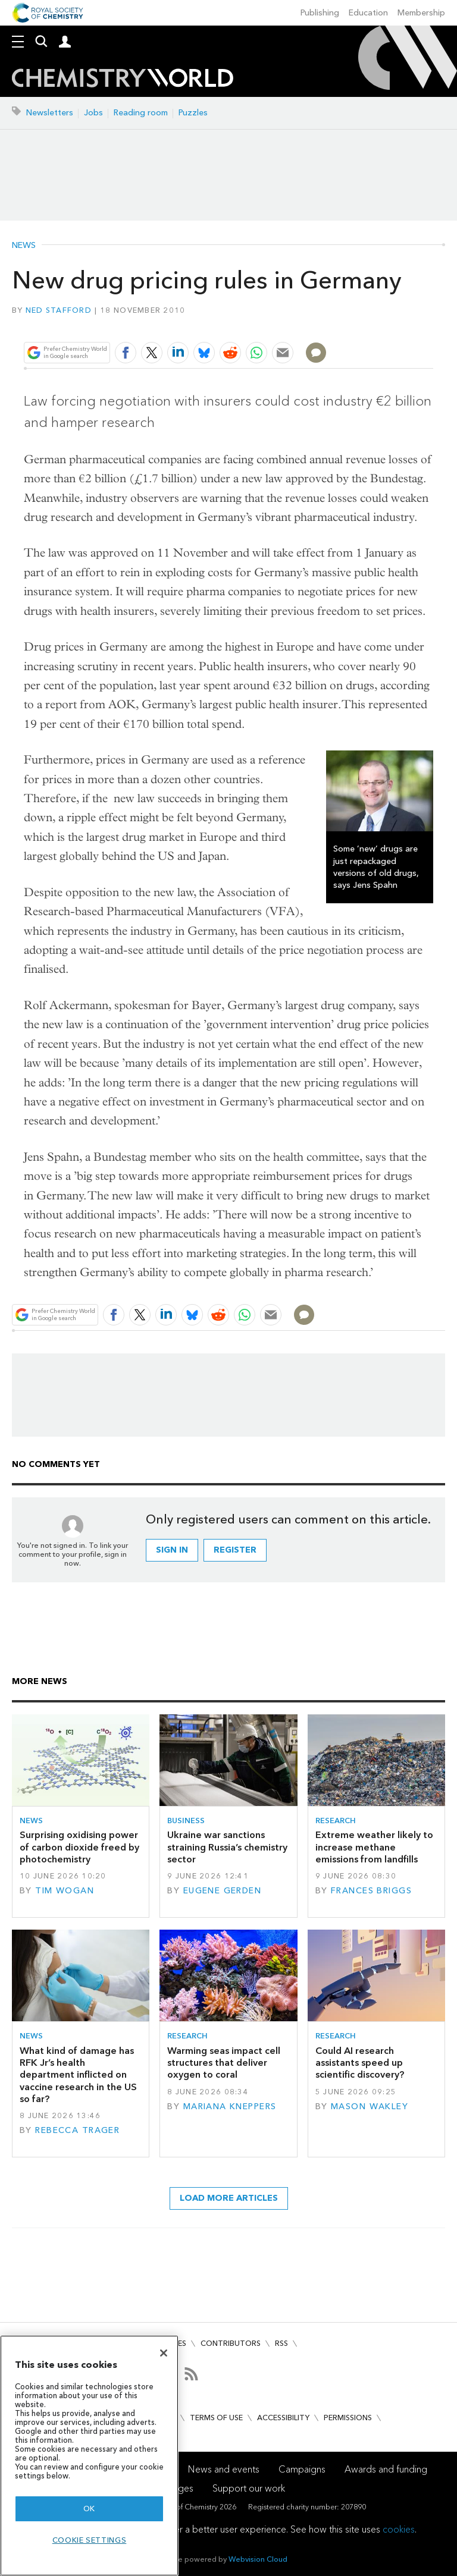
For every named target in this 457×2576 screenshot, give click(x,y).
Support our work (248, 2488)
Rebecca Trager (77, 2130)
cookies (399, 2529)
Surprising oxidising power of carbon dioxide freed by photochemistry (79, 1847)
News (24, 245)
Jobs (93, 113)
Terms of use (216, 2417)
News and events (223, 2469)
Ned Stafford (59, 310)
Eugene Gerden (222, 1891)
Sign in (172, 1550)
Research (335, 1820)
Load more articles (229, 2198)
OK (89, 2508)
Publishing (320, 13)
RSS (281, 2343)
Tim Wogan (64, 1891)
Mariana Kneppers (230, 2106)
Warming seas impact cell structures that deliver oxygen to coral (223, 2063)
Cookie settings (89, 2540)
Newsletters (49, 113)
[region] (89, 2455)
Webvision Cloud (257, 2559)
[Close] (164, 2353)
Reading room (141, 113)
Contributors (231, 2343)
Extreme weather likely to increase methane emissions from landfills (374, 1847)
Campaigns (301, 2469)
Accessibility (283, 2417)
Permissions (348, 2417)
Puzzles (193, 113)
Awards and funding (386, 2469)
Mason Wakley (369, 2106)
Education (368, 13)
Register (235, 1550)
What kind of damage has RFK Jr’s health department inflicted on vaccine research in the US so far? (78, 2074)
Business (186, 1820)
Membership (421, 13)
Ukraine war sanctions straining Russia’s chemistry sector (227, 1847)
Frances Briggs (371, 1891)
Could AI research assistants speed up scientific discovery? (359, 2063)
